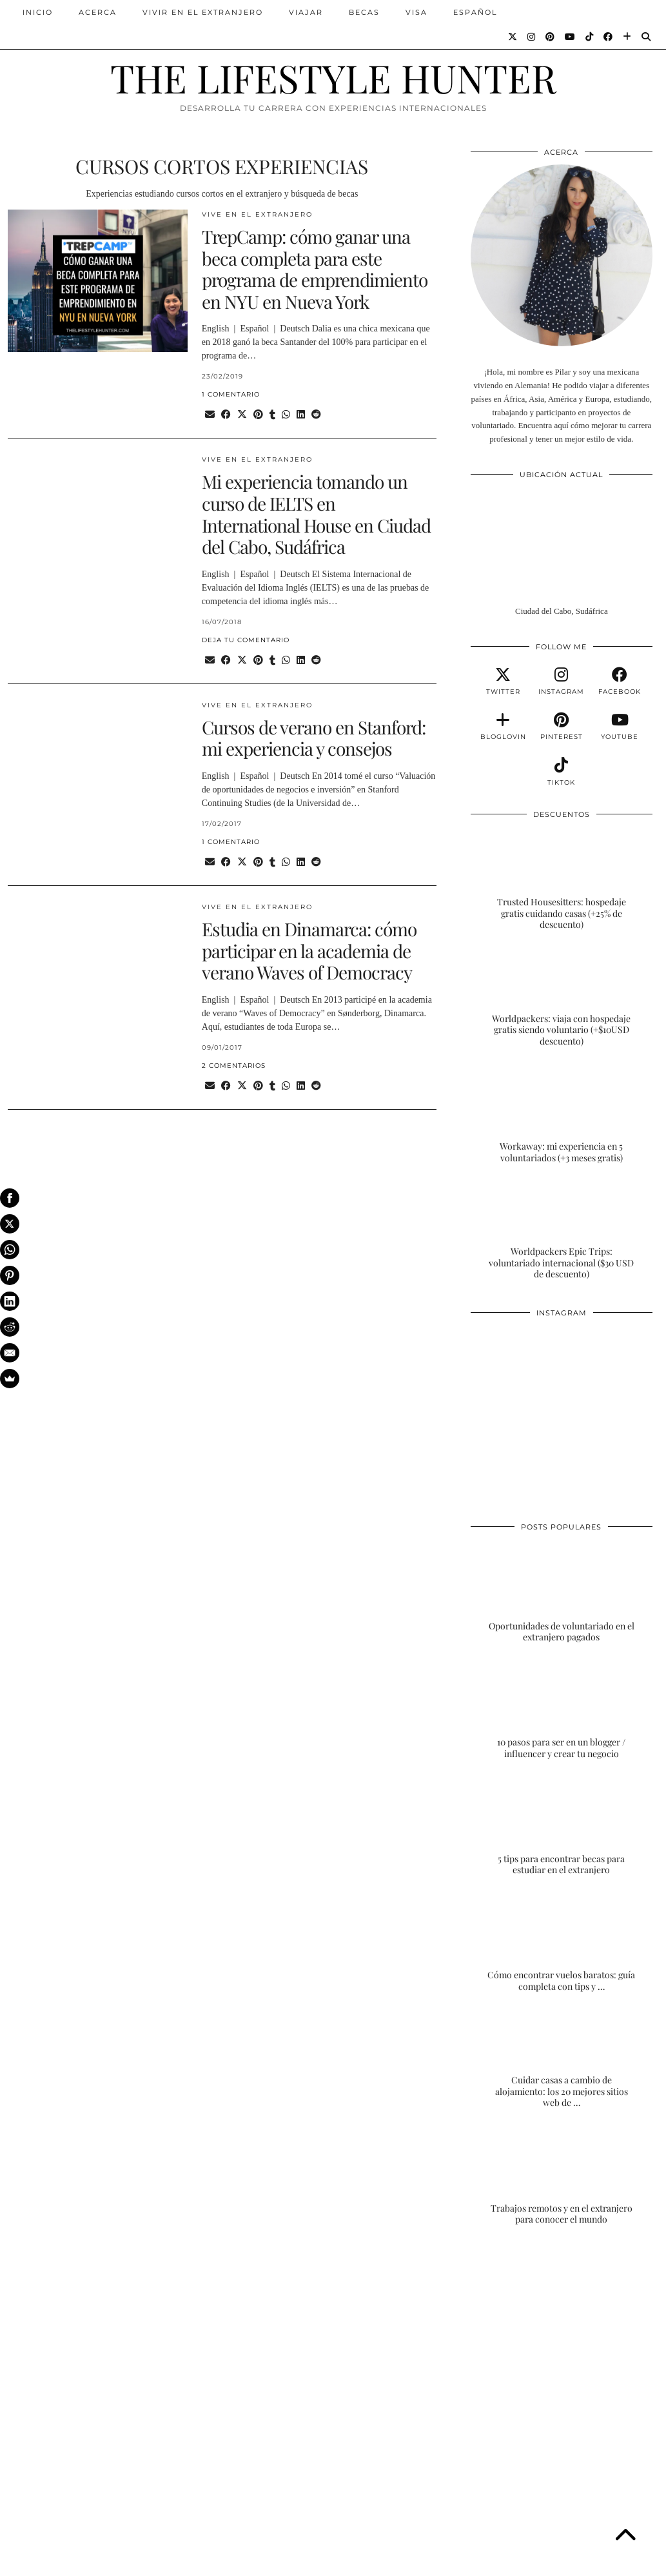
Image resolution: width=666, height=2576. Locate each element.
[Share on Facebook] (226, 415)
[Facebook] (608, 37)
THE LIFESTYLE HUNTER (333, 77)
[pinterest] (562, 727)
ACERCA (98, 12)
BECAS (364, 12)
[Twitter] (513, 37)
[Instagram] (531, 37)
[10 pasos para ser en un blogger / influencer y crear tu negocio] (561, 1709)
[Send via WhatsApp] (286, 415)
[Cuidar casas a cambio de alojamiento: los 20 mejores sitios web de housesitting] (561, 2058)
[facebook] (620, 681)
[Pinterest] (550, 37)
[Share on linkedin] (300, 415)
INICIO (38, 12)
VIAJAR (306, 12)
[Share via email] (210, 415)
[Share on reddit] (316, 415)
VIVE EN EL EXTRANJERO (257, 214)
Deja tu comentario (245, 640)
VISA (416, 12)
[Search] (647, 37)
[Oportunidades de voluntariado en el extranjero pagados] (561, 1592)
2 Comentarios (234, 1065)
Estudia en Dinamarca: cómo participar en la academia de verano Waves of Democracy (309, 950)
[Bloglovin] (627, 37)
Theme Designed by (596, 2561)
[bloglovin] (503, 727)
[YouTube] (570, 37)
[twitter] (503, 681)
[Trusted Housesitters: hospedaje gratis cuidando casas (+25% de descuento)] (561, 880)
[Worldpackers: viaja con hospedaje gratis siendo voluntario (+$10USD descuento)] (561, 996)
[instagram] (562, 681)
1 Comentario (231, 394)
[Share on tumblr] (272, 415)
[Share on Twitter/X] (242, 415)
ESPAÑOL (475, 12)
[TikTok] (589, 37)
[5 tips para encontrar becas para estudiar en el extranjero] (561, 1825)
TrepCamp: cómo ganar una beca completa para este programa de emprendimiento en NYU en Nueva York (314, 268)
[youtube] (620, 727)
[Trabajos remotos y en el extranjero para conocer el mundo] (561, 2174)
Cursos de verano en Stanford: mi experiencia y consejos (314, 738)
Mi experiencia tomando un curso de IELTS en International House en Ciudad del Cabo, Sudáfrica (316, 513)
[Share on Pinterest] (258, 415)
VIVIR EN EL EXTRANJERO (202, 12)
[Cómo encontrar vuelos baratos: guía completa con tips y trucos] (561, 1942)
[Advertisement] (561, 2338)
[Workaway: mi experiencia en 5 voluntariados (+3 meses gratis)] (561, 1112)
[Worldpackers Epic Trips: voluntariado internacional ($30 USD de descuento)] (561, 1229)
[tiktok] (562, 772)
